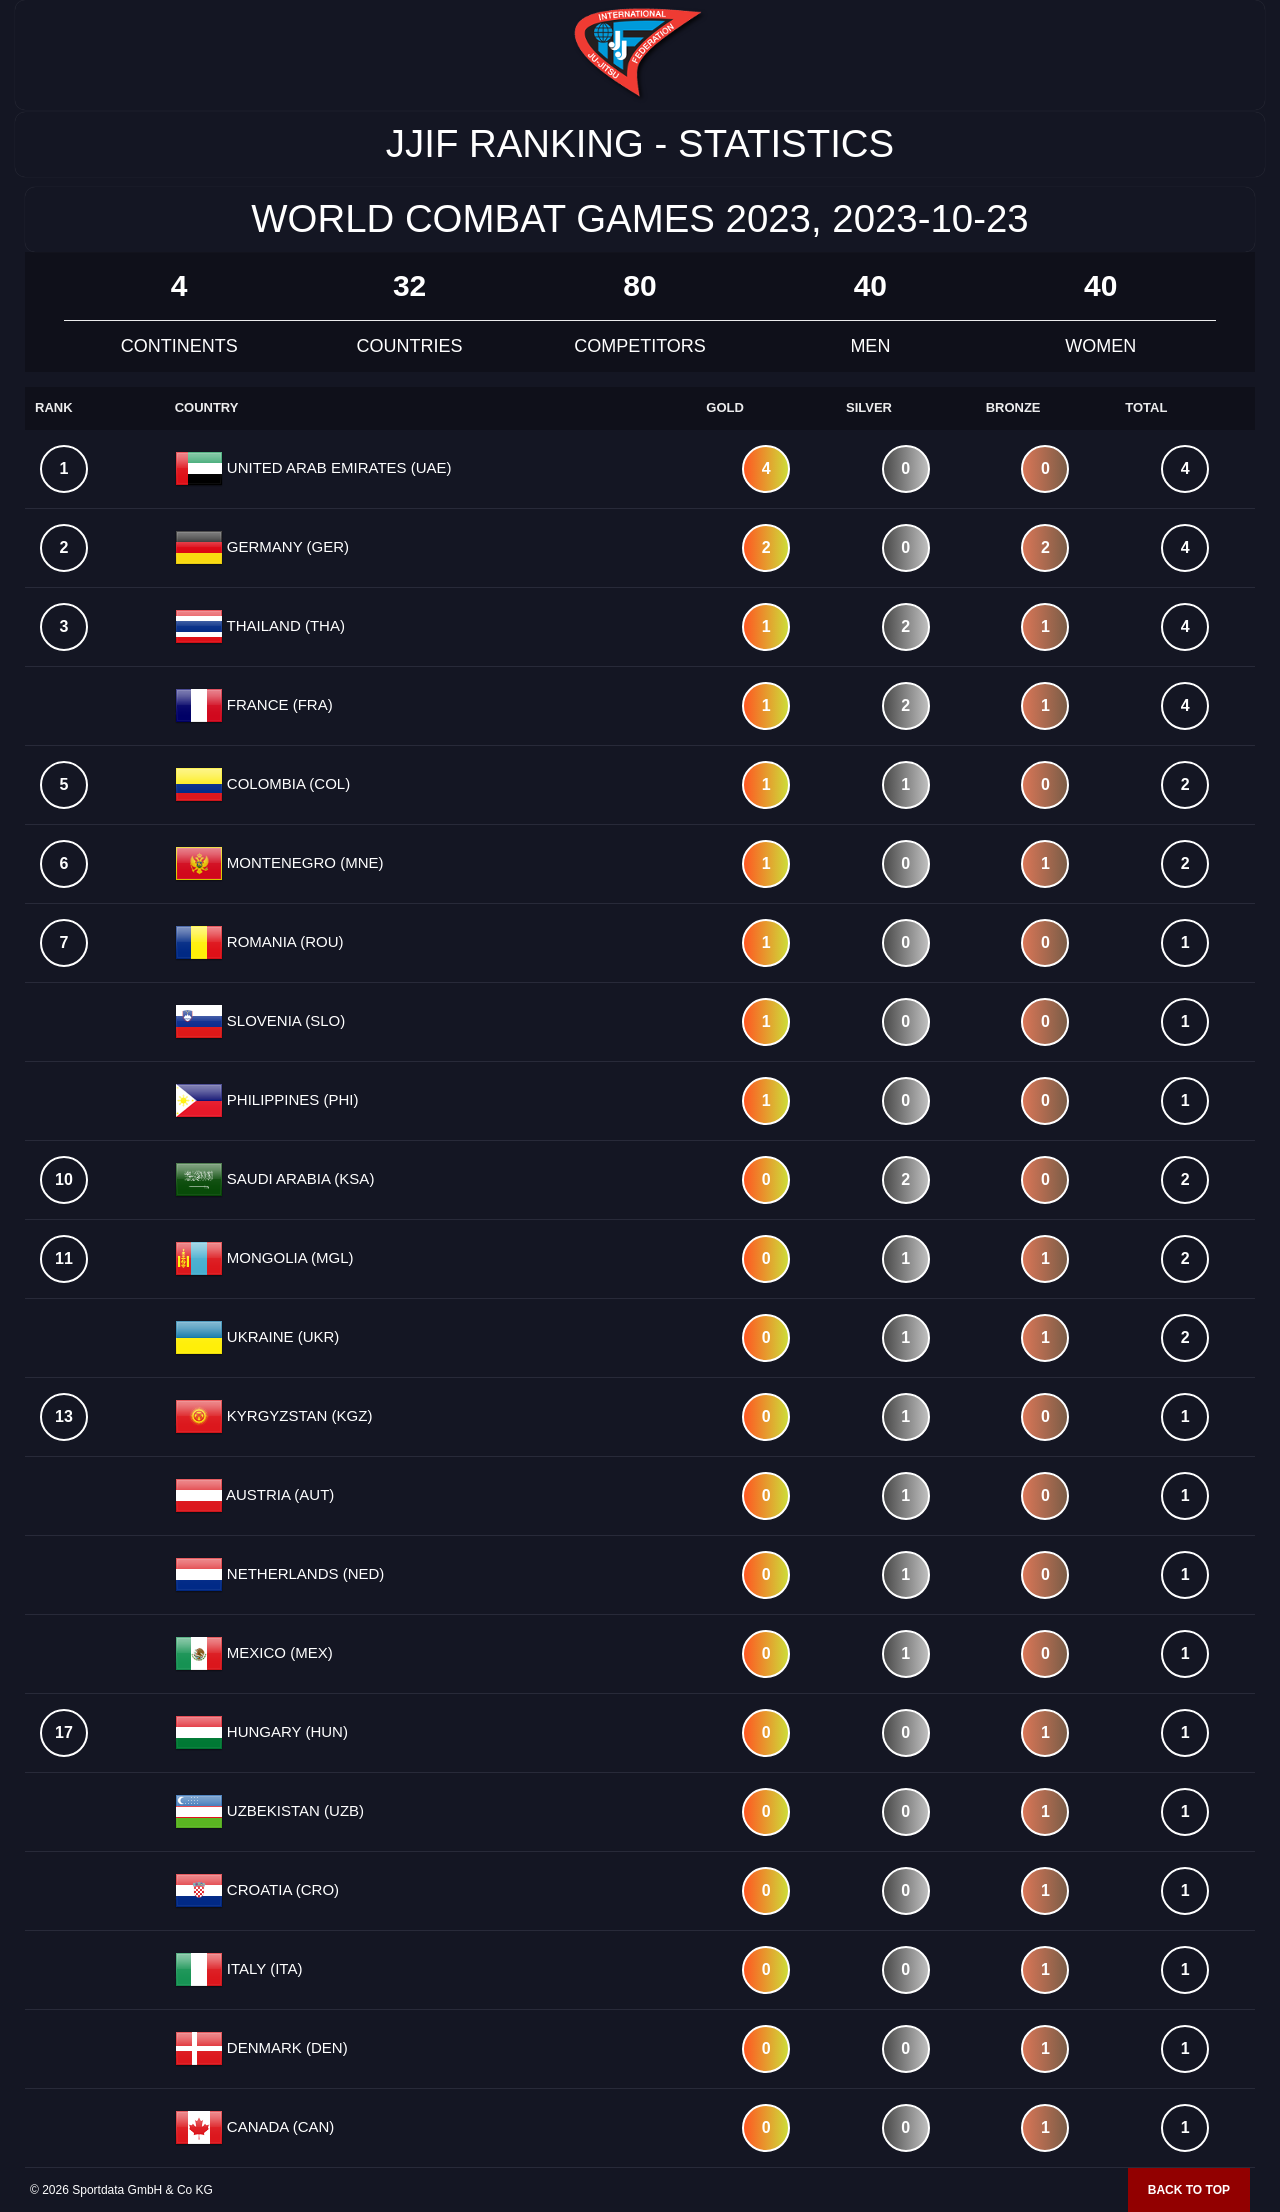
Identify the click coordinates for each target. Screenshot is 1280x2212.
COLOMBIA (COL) (287, 783)
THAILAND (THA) (284, 625)
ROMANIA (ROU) (283, 941)
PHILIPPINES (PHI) (291, 1099)
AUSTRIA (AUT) (279, 1494)
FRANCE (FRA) (278, 704)
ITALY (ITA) (263, 1968)
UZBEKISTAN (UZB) (293, 1810)
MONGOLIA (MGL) (288, 1257)
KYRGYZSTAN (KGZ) (298, 1415)
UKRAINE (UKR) (281, 1336)
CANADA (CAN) (279, 2126)
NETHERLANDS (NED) (304, 1573)
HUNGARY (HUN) (285, 1731)
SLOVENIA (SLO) (284, 1020)
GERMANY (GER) (286, 546)
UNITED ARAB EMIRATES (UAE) (337, 467)
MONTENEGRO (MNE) (303, 862)
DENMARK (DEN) (285, 2047)
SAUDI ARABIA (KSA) (299, 1178)
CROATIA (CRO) (281, 1889)
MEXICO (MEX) (278, 1652)
